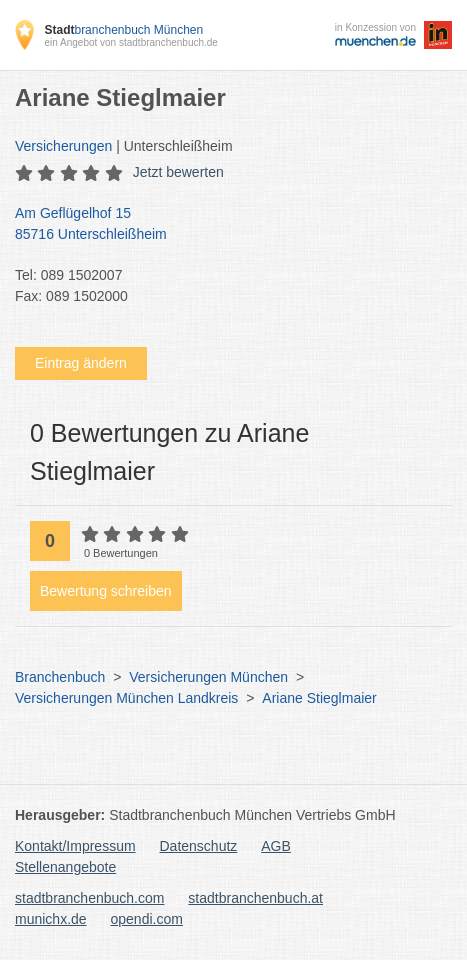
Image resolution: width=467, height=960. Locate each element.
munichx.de (51, 919)
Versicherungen (63, 146)
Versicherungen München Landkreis (126, 698)
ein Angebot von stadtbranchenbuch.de (130, 42)
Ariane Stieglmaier (319, 698)
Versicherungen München (208, 677)
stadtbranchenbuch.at (255, 898)
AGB (276, 846)
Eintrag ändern (81, 363)
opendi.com (146, 919)
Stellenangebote (65, 867)
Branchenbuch (60, 677)
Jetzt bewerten (178, 172)
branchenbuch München (123, 30)
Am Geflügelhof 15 (223, 225)
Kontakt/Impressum (75, 846)
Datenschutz (199, 846)
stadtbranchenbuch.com (89, 898)
